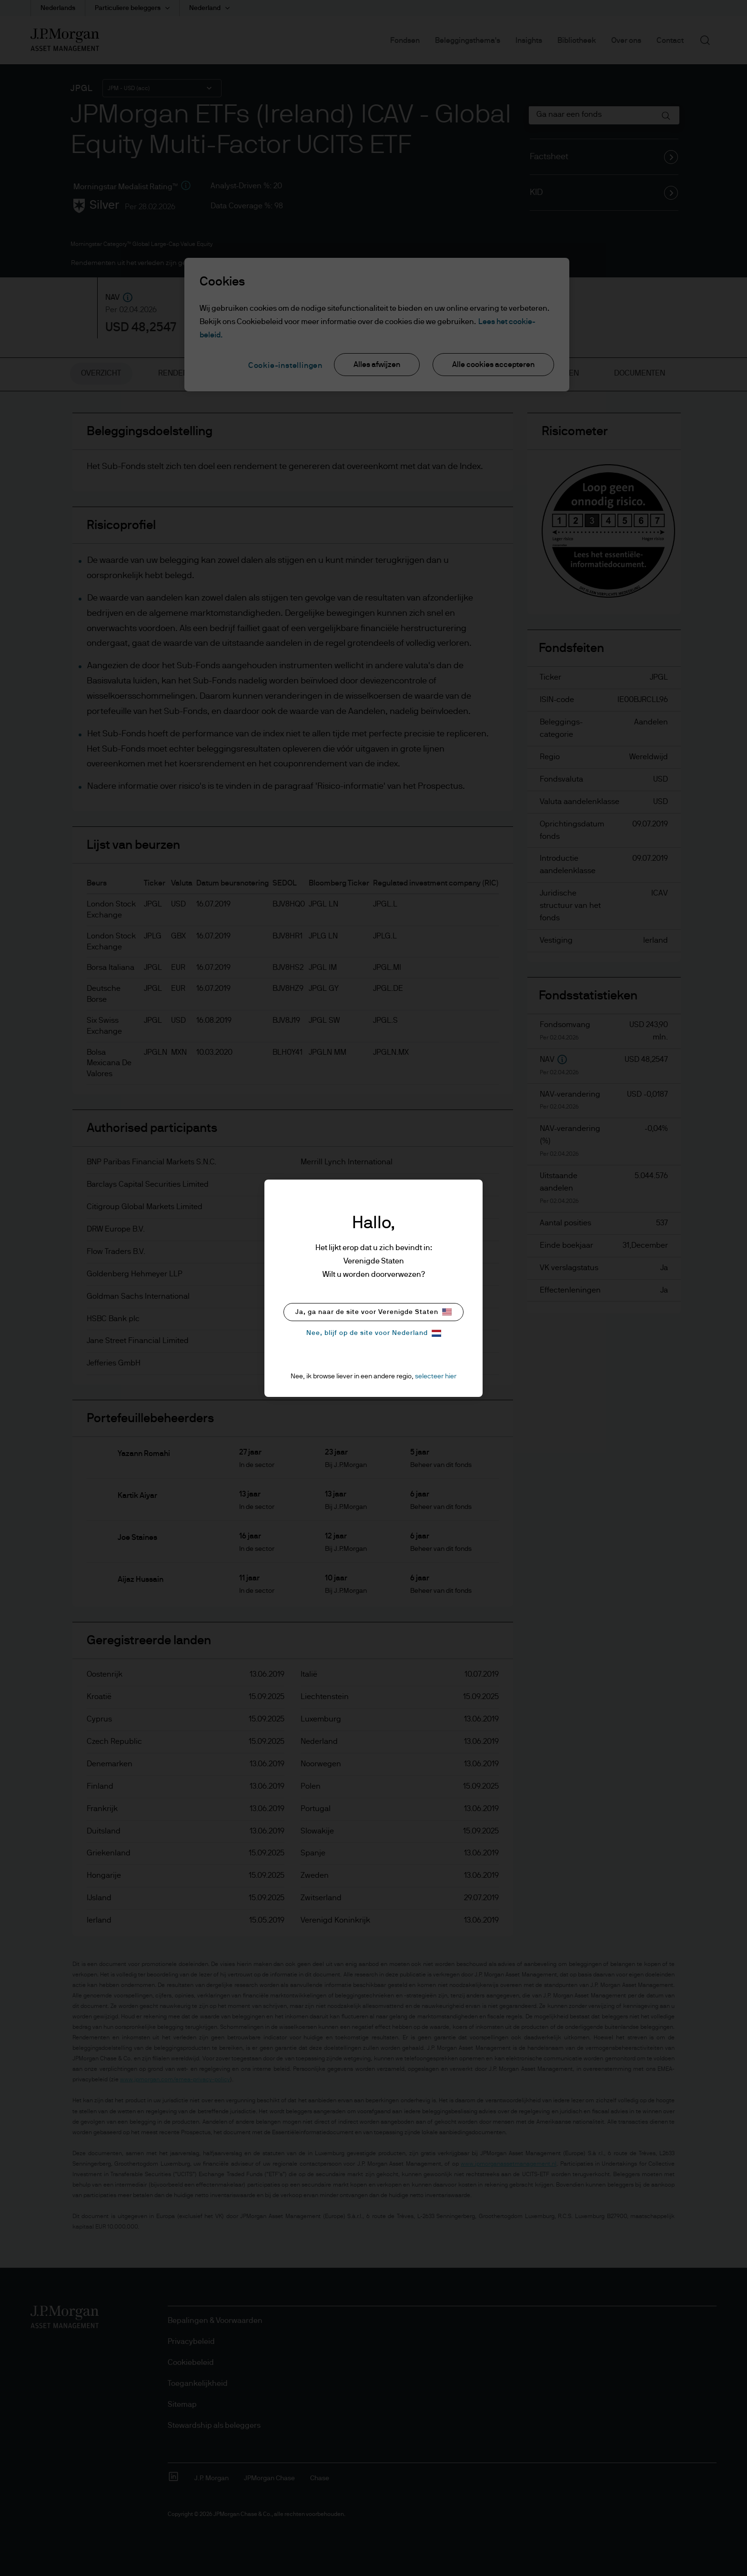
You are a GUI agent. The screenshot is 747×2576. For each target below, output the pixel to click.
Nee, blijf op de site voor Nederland (373, 1333)
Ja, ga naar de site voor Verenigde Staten (373, 1311)
